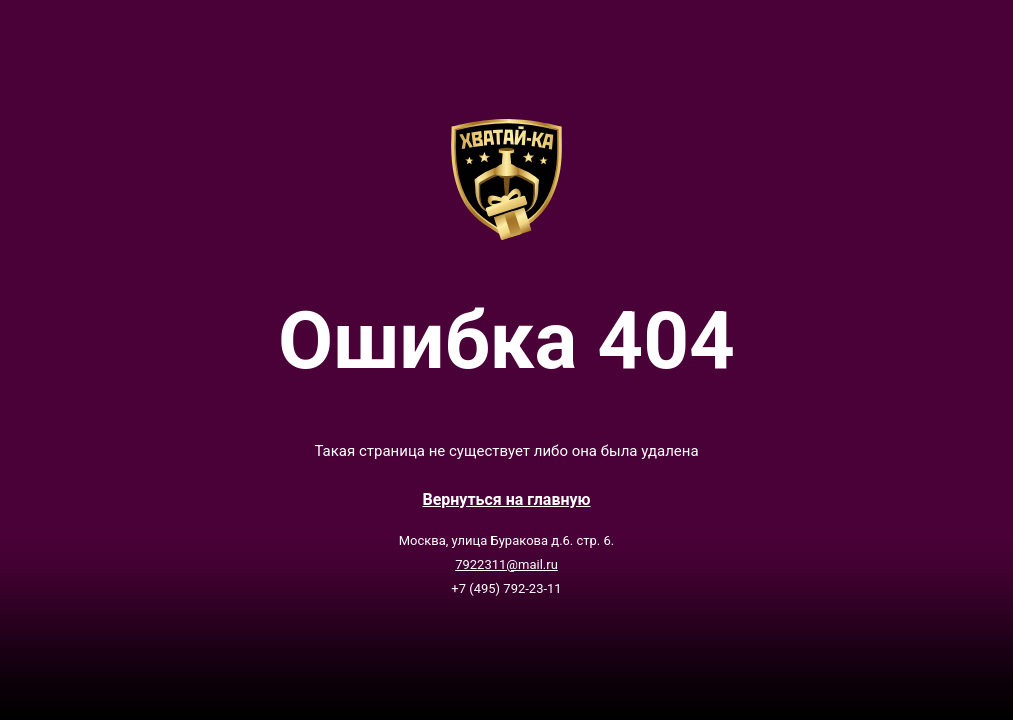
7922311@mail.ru (506, 564)
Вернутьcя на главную (506, 499)
